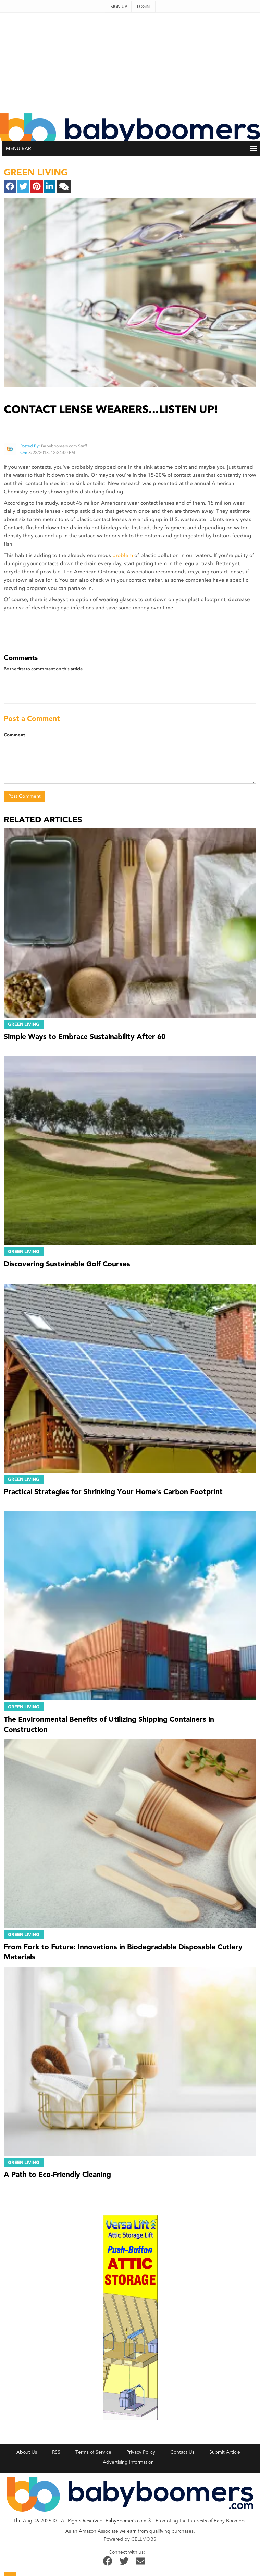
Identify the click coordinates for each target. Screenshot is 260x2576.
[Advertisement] (130, 61)
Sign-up (119, 6)
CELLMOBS (143, 2539)
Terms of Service (93, 2452)
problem (122, 555)
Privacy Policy (140, 2452)
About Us (26, 2452)
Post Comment (24, 796)
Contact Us (182, 2452)
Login (143, 6)
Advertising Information (128, 2462)
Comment (14, 735)
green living (36, 172)
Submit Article (224, 2452)
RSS (56, 2452)
